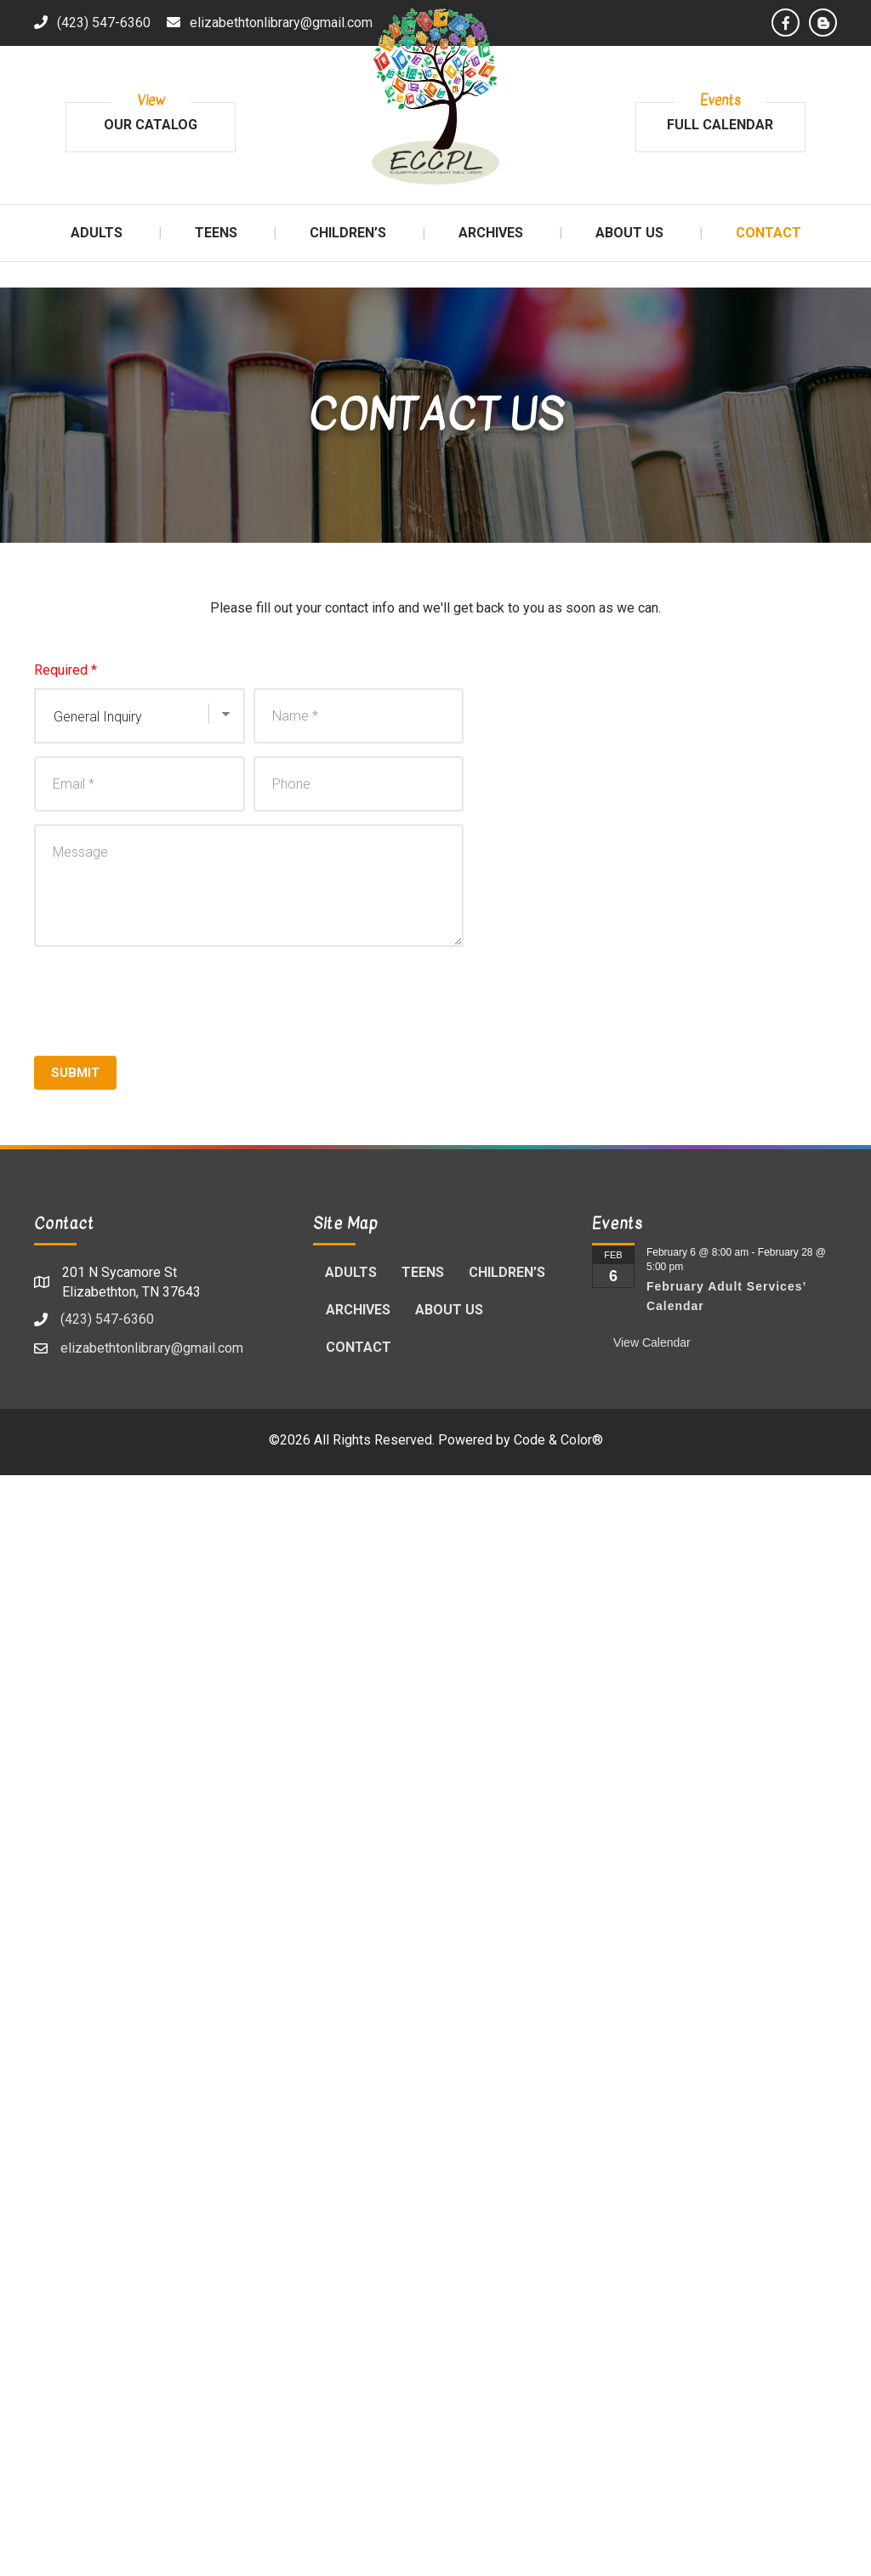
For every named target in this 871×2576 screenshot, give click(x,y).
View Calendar (652, 1342)
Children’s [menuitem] (507, 1272)
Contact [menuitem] (358, 1347)
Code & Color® (558, 1440)
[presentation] (163, 997)
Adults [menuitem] (351, 1272)
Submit (75, 1072)
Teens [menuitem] (422, 1272)
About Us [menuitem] (449, 1310)
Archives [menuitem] (358, 1310)
